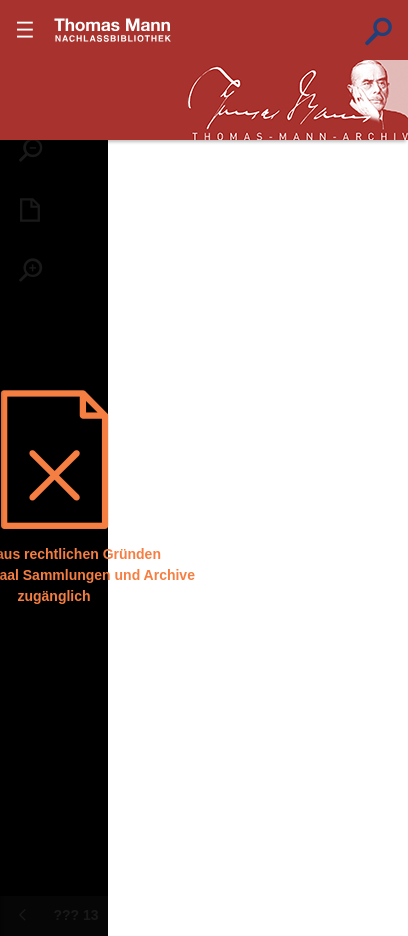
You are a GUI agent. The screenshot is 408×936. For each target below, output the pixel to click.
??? (113, 30)
